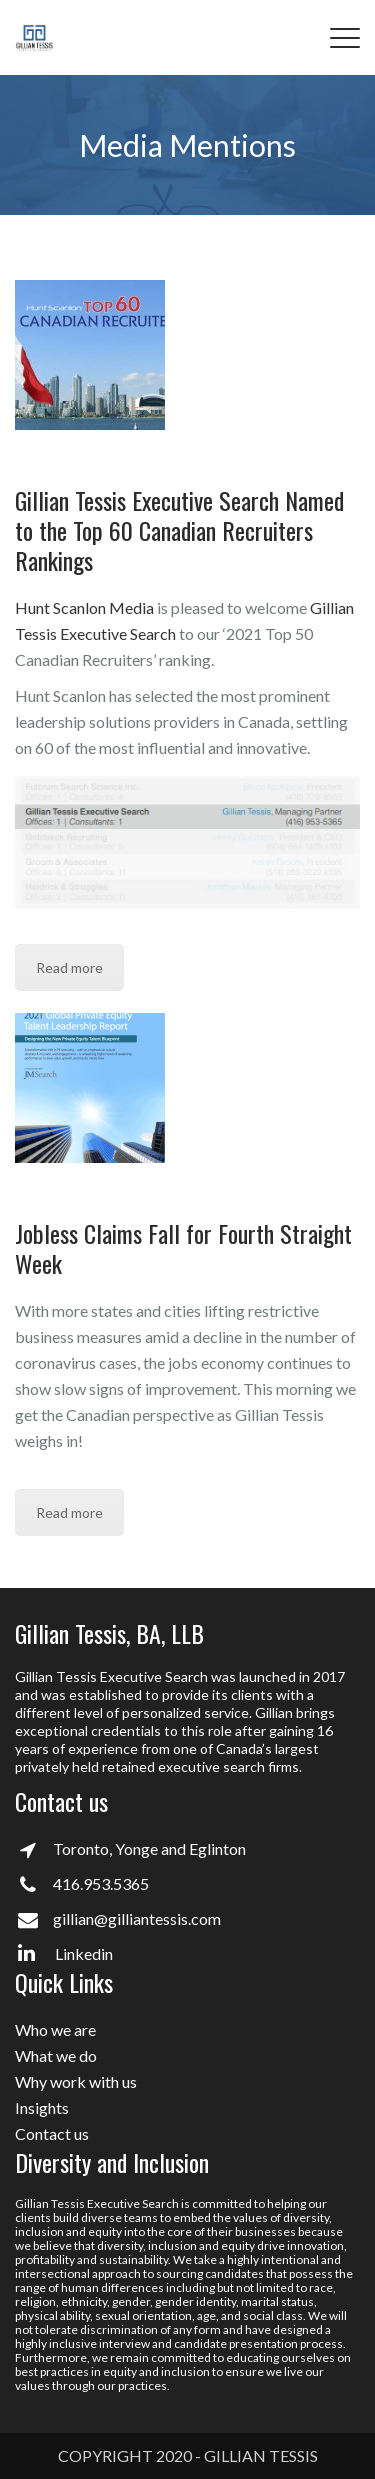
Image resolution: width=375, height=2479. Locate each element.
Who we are (55, 2029)
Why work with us (76, 2081)
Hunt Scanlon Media (84, 607)
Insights (42, 2107)
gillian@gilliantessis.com (137, 1918)
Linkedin (65, 1953)
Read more (69, 967)
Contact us (52, 2133)
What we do (56, 2055)
